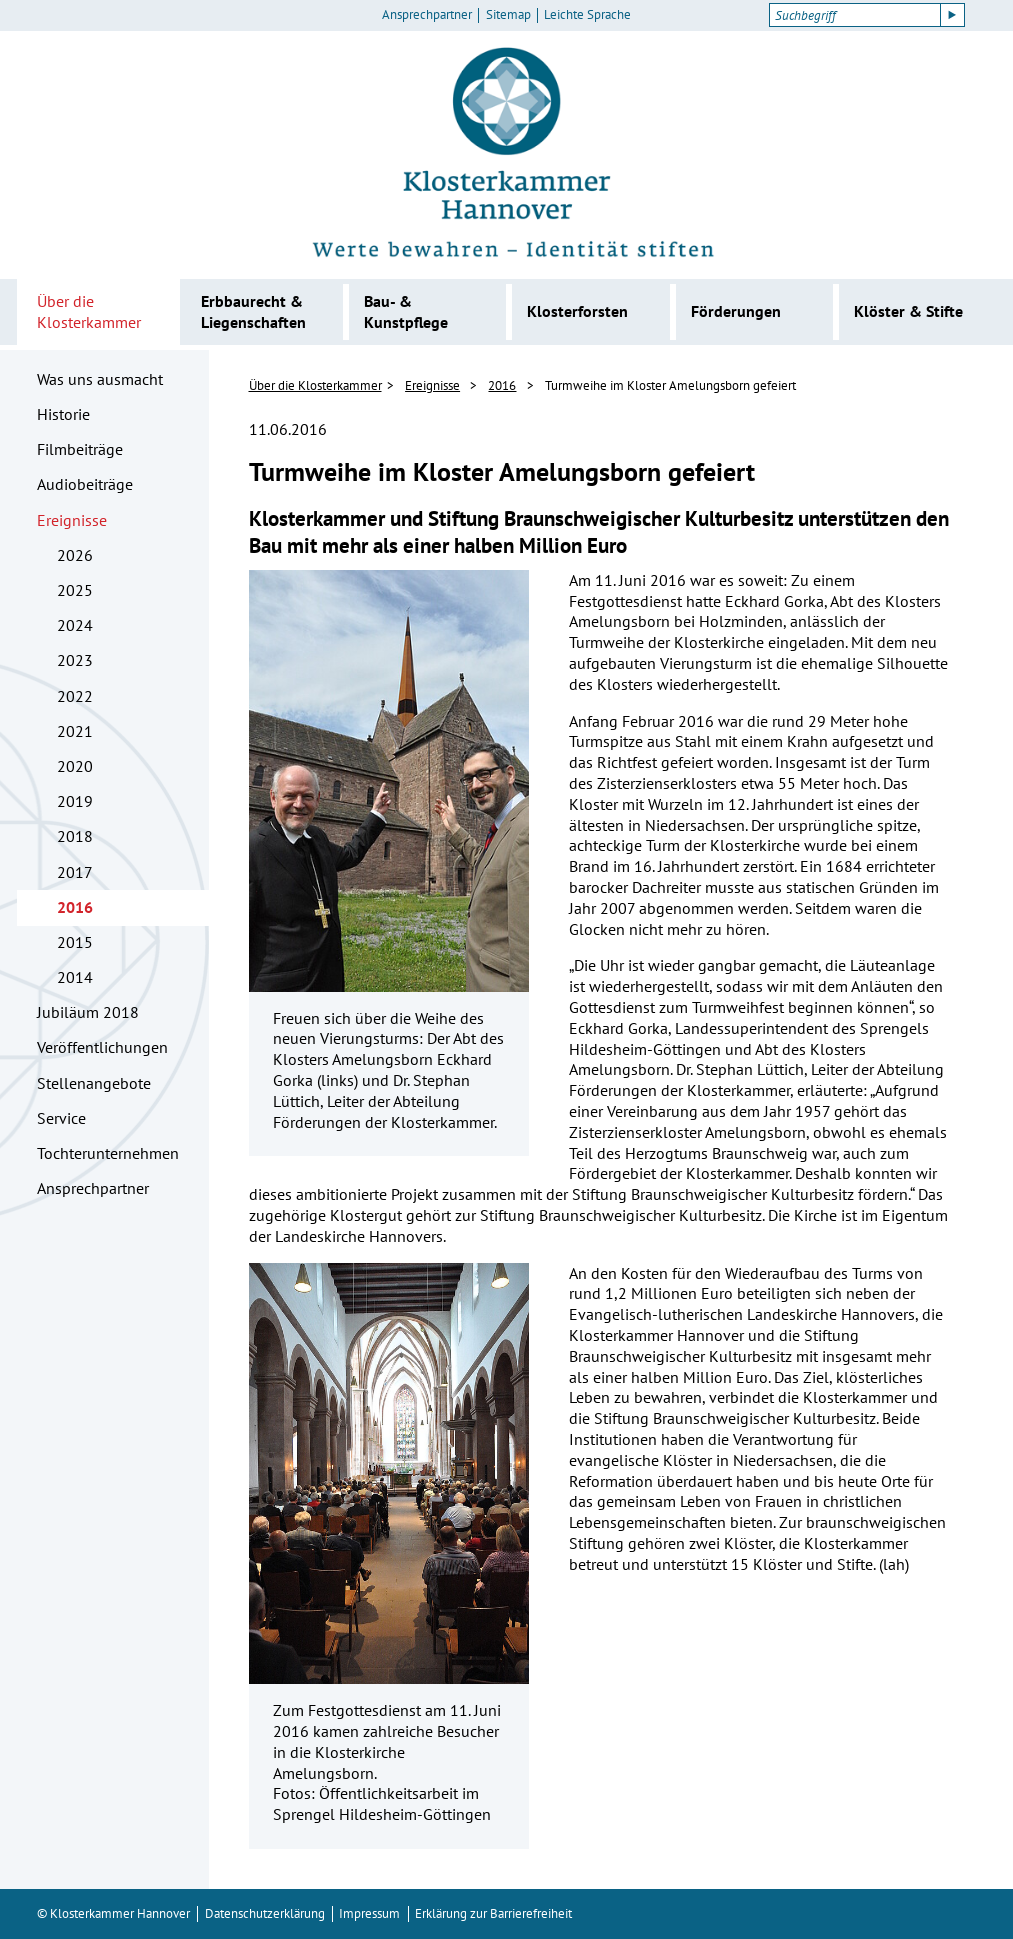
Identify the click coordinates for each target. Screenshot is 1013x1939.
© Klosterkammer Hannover (113, 1913)
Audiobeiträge (85, 484)
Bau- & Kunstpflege (406, 311)
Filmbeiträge (80, 449)
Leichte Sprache (587, 15)
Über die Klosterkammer (89, 311)
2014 (75, 977)
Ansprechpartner (427, 15)
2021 (75, 731)
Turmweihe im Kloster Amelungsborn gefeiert (670, 385)
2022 (75, 696)
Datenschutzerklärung (265, 1913)
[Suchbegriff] (854, 15)
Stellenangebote (94, 1083)
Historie (63, 414)
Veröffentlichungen (102, 1047)
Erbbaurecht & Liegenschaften (253, 311)
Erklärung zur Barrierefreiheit (493, 1913)
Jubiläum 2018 (88, 1012)
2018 (75, 836)
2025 (75, 590)
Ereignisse (72, 520)
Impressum (369, 1913)
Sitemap (508, 15)
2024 (75, 625)
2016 (75, 907)
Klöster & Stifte (908, 311)
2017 (75, 872)
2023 (75, 660)
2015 (75, 942)
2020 (75, 766)
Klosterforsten (577, 311)
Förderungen (736, 311)
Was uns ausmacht (100, 379)
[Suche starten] (953, 15)
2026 (75, 555)
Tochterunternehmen (108, 1153)
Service (61, 1118)
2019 (75, 801)
